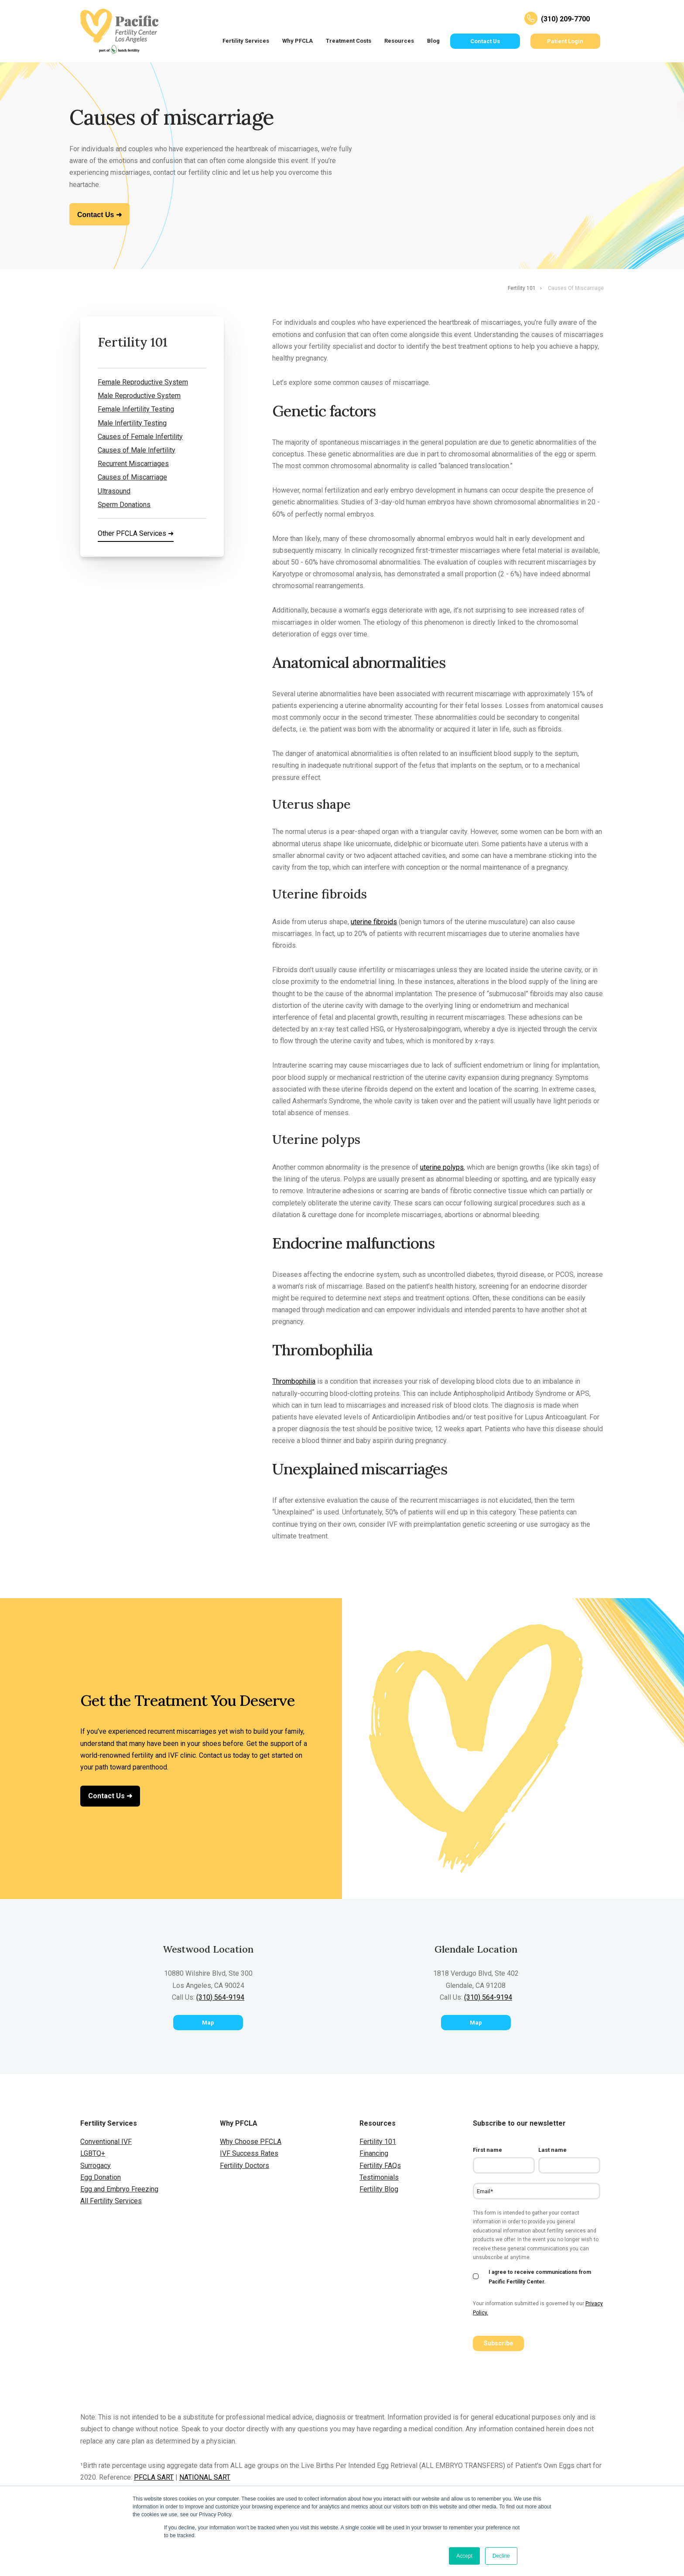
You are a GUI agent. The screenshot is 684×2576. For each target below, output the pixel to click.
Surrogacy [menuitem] (95, 2165)
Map (208, 2022)
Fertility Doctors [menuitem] (244, 2165)
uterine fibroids (374, 922)
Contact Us (485, 41)
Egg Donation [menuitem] (100, 2177)
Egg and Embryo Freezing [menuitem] (119, 2189)
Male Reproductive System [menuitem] (139, 395)
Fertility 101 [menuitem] (522, 288)
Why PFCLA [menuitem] (297, 40)
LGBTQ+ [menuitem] (92, 2153)
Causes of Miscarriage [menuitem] (132, 477)
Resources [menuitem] (399, 40)
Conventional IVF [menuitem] (106, 2141)
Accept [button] (464, 2556)
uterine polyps (442, 1167)
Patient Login (565, 41)
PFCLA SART (154, 2477)
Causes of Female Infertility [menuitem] (140, 436)
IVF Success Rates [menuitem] (249, 2153)
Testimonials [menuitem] (379, 2177)
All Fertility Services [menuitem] (111, 2201)
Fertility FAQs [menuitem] (380, 2165)
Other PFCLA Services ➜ (136, 533)
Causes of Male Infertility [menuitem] (136, 450)
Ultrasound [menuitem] (114, 491)
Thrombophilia (293, 1381)
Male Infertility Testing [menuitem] (132, 423)
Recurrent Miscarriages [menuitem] (133, 463)
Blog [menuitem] (433, 40)
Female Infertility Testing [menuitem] (136, 409)
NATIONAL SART (204, 2477)
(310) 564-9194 (220, 1997)
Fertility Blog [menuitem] (378, 2189)
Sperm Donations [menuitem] (124, 504)
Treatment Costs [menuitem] (348, 40)
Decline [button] (501, 2556)
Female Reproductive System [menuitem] (143, 382)
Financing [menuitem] (373, 2153)
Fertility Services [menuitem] (245, 40)
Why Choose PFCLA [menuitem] (250, 2141)
